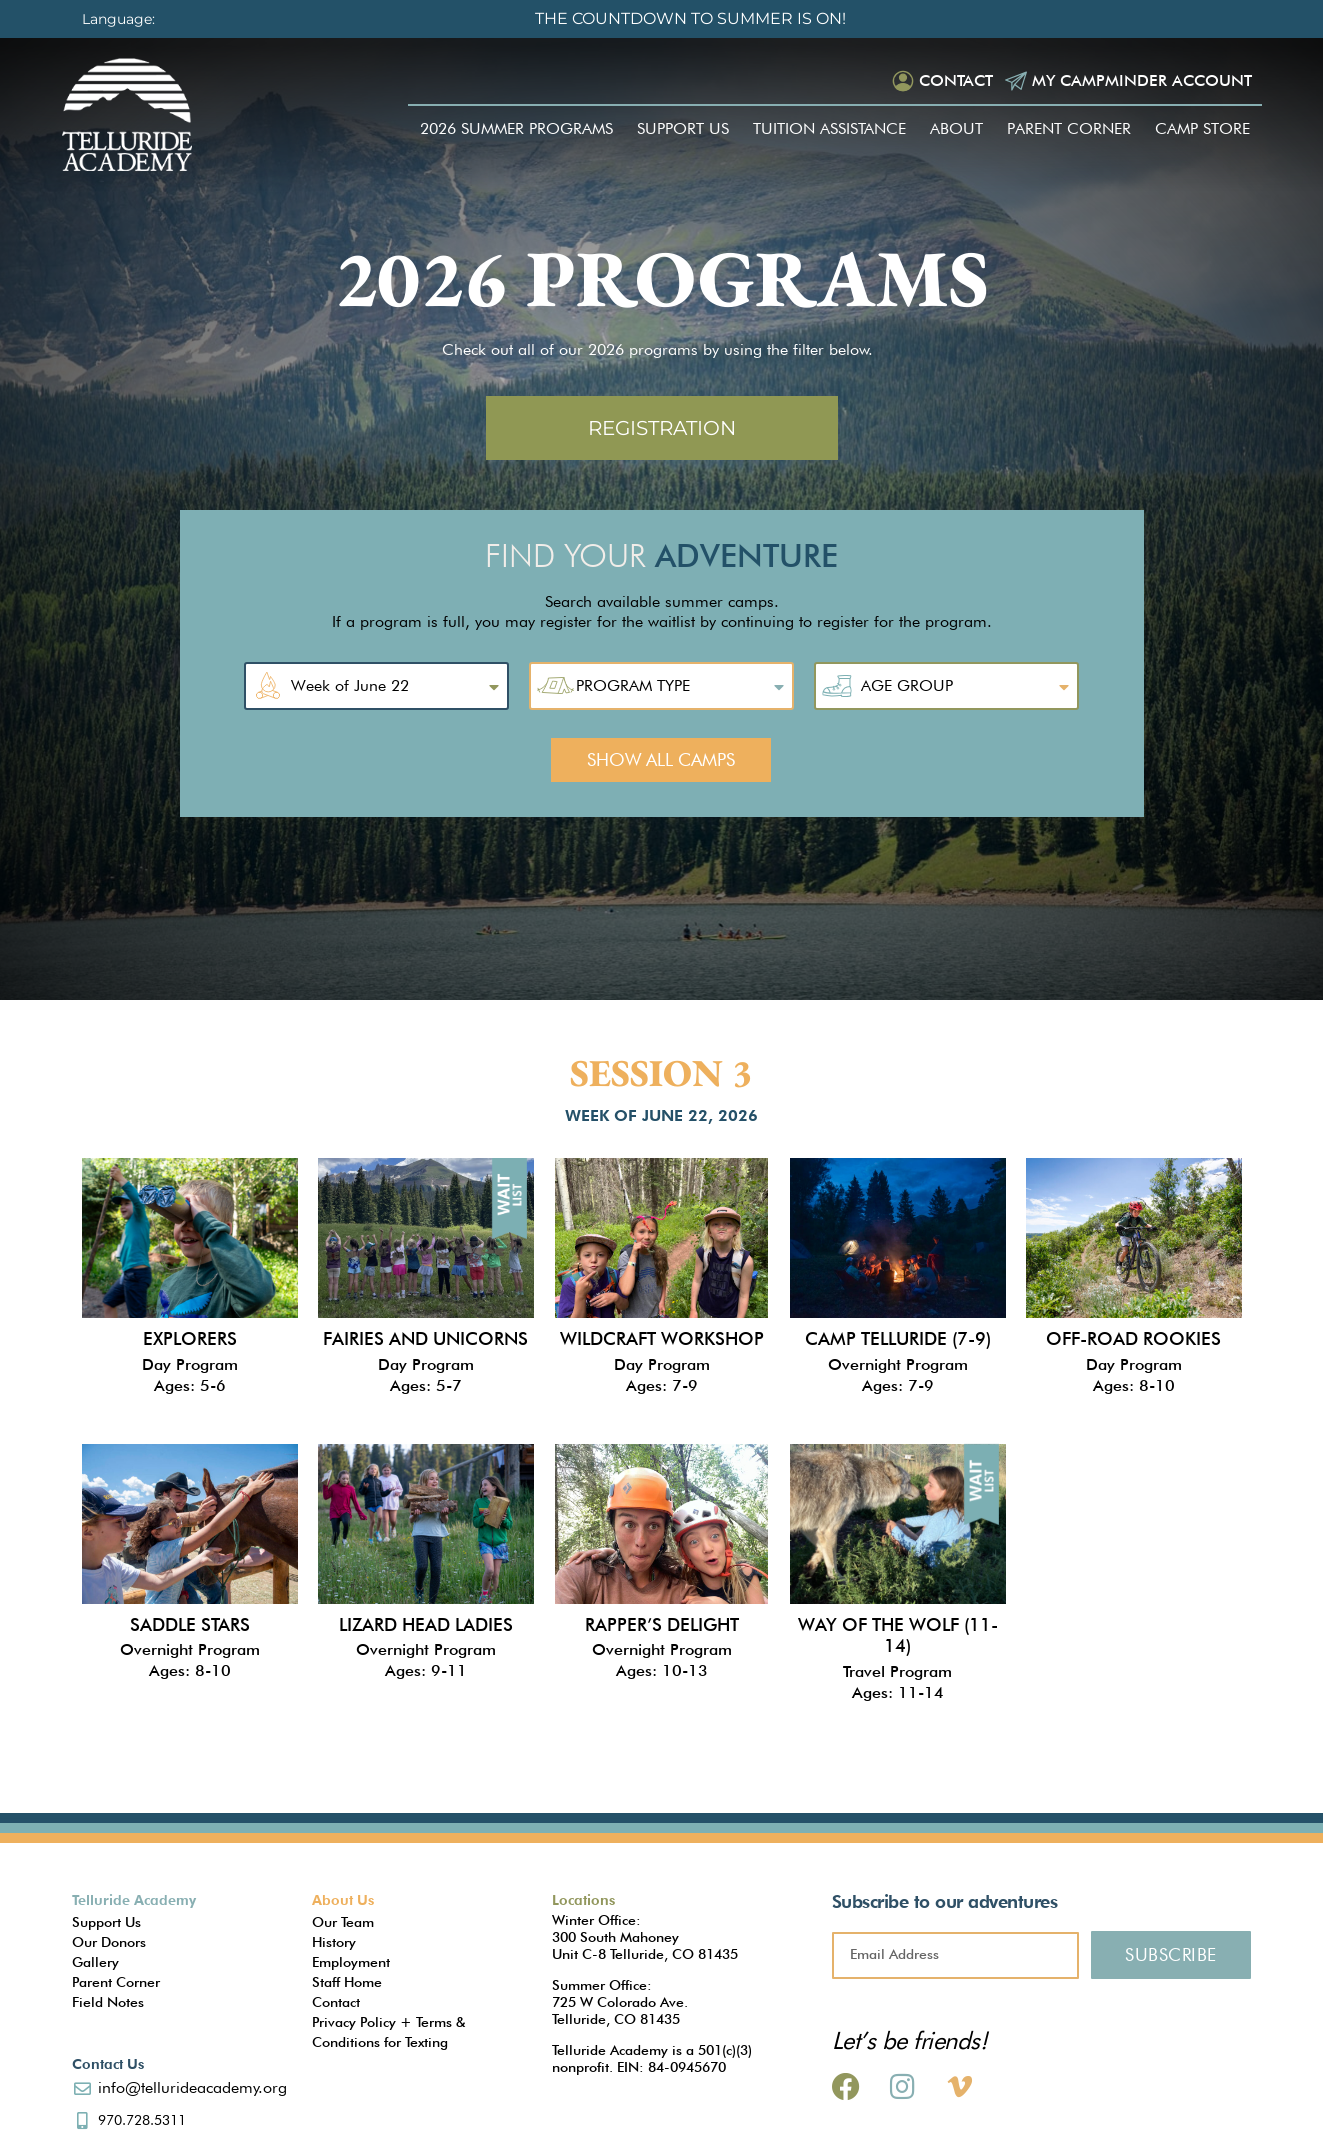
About (956, 128)
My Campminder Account (1142, 80)
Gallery (95, 1962)
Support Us (683, 128)
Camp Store (1202, 128)
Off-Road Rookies (1133, 1338)
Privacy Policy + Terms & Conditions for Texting (388, 2032)
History (334, 1942)
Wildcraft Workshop (662, 1338)
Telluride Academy (134, 1900)
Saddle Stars (190, 1624)
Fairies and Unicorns (425, 1338)
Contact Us (108, 2064)
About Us (343, 1900)
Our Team (343, 1922)
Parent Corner (1069, 128)
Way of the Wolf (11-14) (898, 1635)
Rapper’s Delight (662, 1624)
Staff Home (347, 1982)
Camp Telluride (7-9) (898, 1338)
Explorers (190, 1338)
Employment (351, 1962)
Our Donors (109, 1942)
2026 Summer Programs (516, 128)
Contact (956, 80)
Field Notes (108, 2002)
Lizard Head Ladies (426, 1624)
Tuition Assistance (829, 128)
